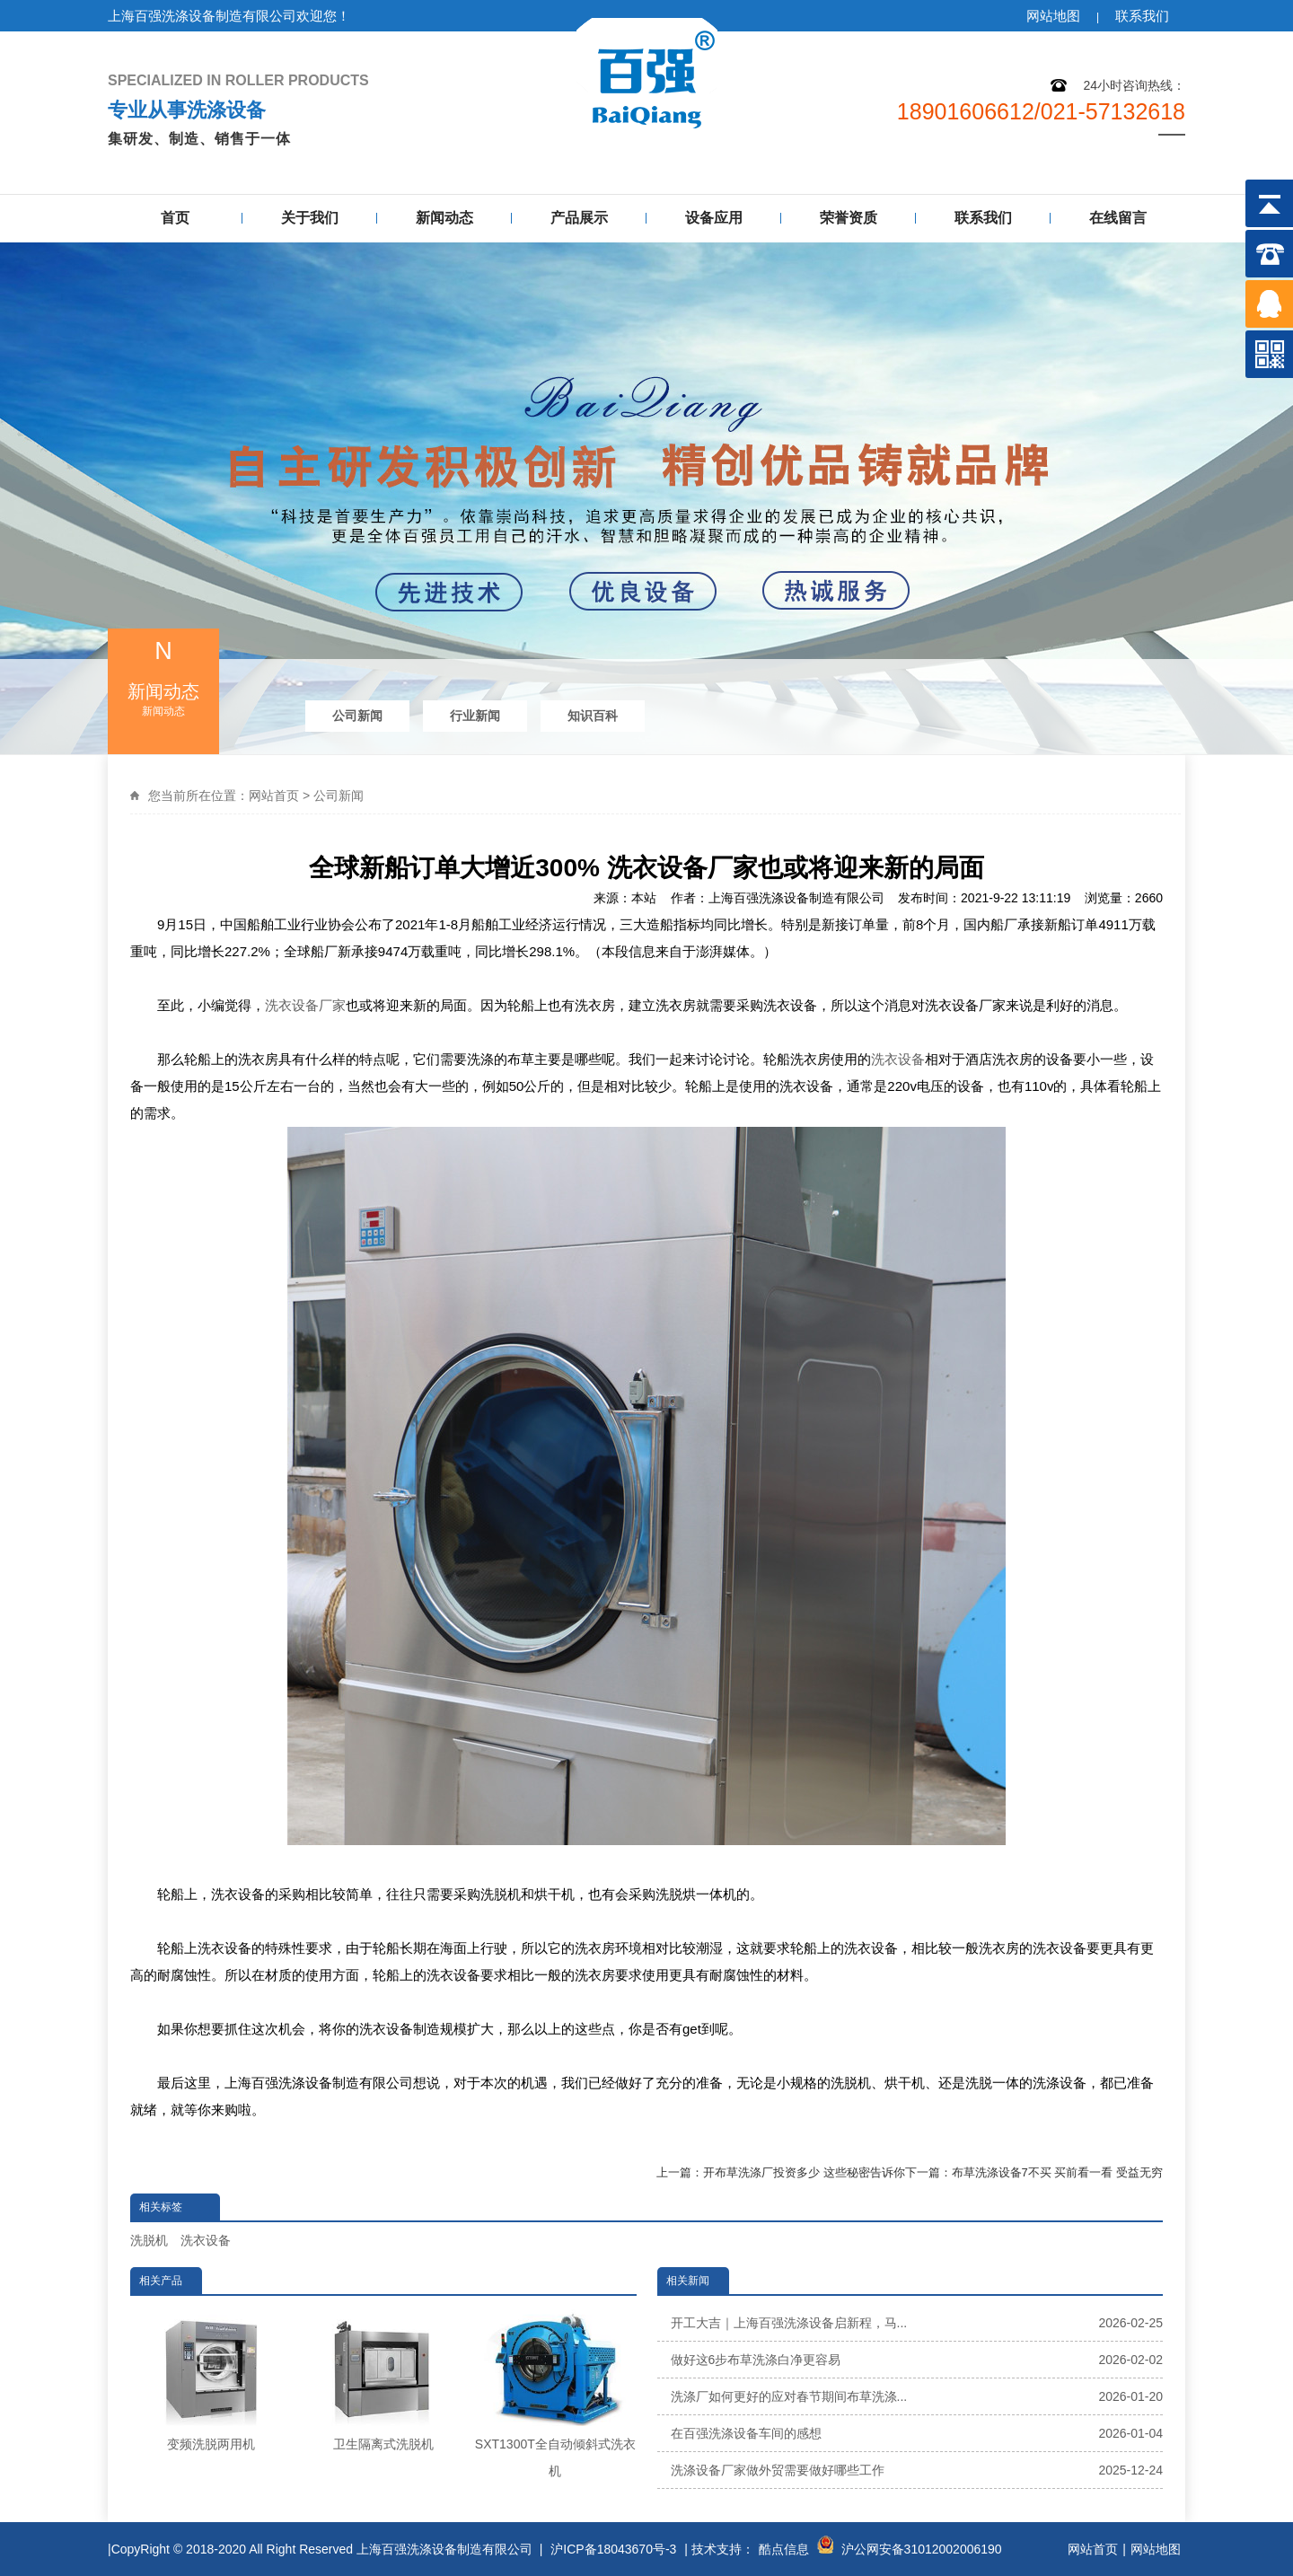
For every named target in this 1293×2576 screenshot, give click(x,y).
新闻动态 (444, 217)
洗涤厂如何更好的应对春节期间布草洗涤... (917, 2396)
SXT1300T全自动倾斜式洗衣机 (555, 2391)
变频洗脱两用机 (211, 2378)
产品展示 (579, 217)
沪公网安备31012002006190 (921, 2549)
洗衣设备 (898, 1059)
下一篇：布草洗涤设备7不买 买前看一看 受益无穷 (1034, 2172)
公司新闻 (357, 715)
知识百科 (592, 715)
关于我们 (310, 217)
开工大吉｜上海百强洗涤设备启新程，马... (917, 2323)
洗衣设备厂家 (305, 1005)
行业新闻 (475, 715)
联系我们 (1142, 15)
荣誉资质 (848, 217)
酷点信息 (784, 2549)
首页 (175, 217)
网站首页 (274, 795)
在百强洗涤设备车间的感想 (917, 2433)
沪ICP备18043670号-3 (613, 2549)
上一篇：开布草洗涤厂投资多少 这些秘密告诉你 (780, 2172)
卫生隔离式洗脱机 (383, 2378)
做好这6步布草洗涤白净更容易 (917, 2360)
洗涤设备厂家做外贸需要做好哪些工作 (917, 2470)
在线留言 (1118, 217)
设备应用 (714, 217)
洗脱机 (149, 2240)
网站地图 (1053, 15)
